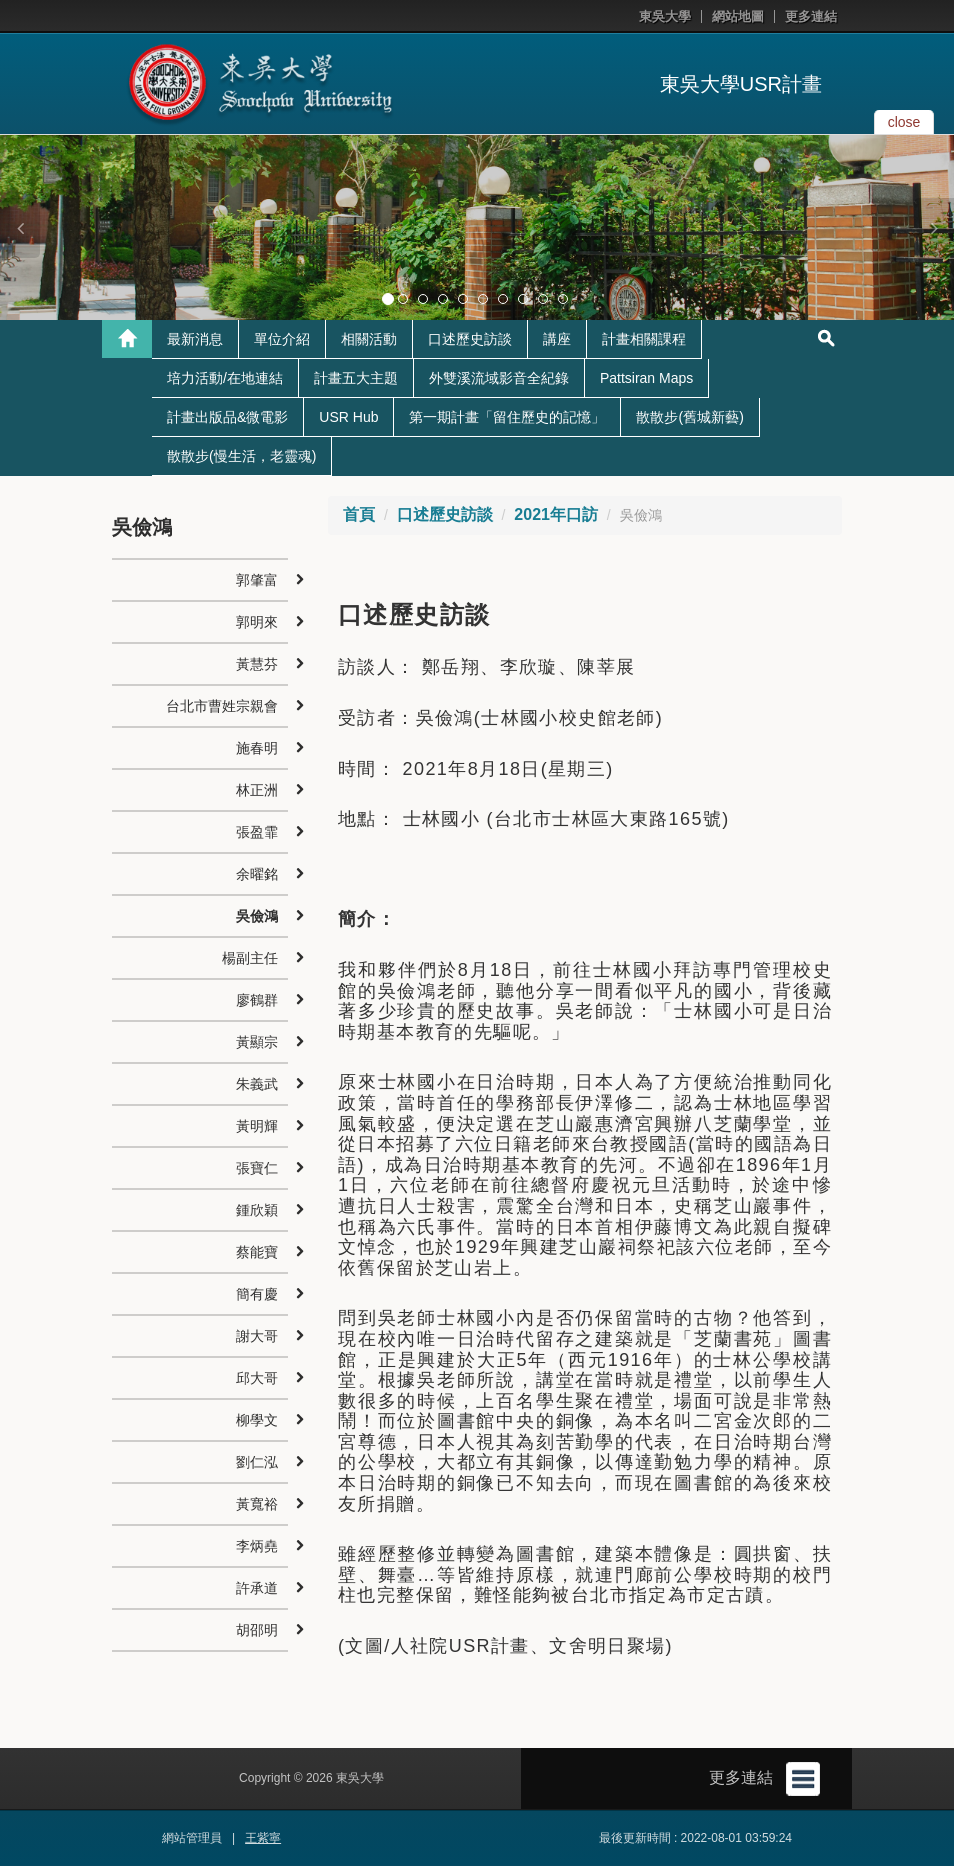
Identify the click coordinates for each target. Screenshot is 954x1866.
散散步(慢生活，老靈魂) (241, 456)
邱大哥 (257, 1378)
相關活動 (369, 339)
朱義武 (257, 1084)
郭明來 (257, 622)
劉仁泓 (257, 1462)
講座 (557, 339)
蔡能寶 (257, 1252)
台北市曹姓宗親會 (222, 706)
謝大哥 (257, 1336)
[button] (20, 228)
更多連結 (811, 16)
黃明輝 (257, 1126)
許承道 (257, 1588)
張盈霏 (257, 832)
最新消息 (195, 339)
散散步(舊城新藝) (689, 417)
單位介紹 (282, 339)
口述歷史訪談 (470, 339)
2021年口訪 (556, 514)
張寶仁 (257, 1168)
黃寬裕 (257, 1504)
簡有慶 (257, 1294)
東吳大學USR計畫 (741, 84)
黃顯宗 (257, 1042)
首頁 (359, 514)
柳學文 (257, 1420)
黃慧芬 (257, 664)
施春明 (257, 748)
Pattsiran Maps (646, 378)
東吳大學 (665, 16)
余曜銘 (257, 874)
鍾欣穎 (257, 1210)
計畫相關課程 (644, 339)
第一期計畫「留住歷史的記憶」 (507, 417)
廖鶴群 (257, 1000)
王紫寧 (263, 1838)
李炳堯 (257, 1546)
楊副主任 (250, 958)
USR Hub (348, 417)
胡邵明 (257, 1630)
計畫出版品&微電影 (227, 417)
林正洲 (257, 790)
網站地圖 (738, 16)
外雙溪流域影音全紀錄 (499, 378)
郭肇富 (257, 580)
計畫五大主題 (356, 378)
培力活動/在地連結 (225, 378)
